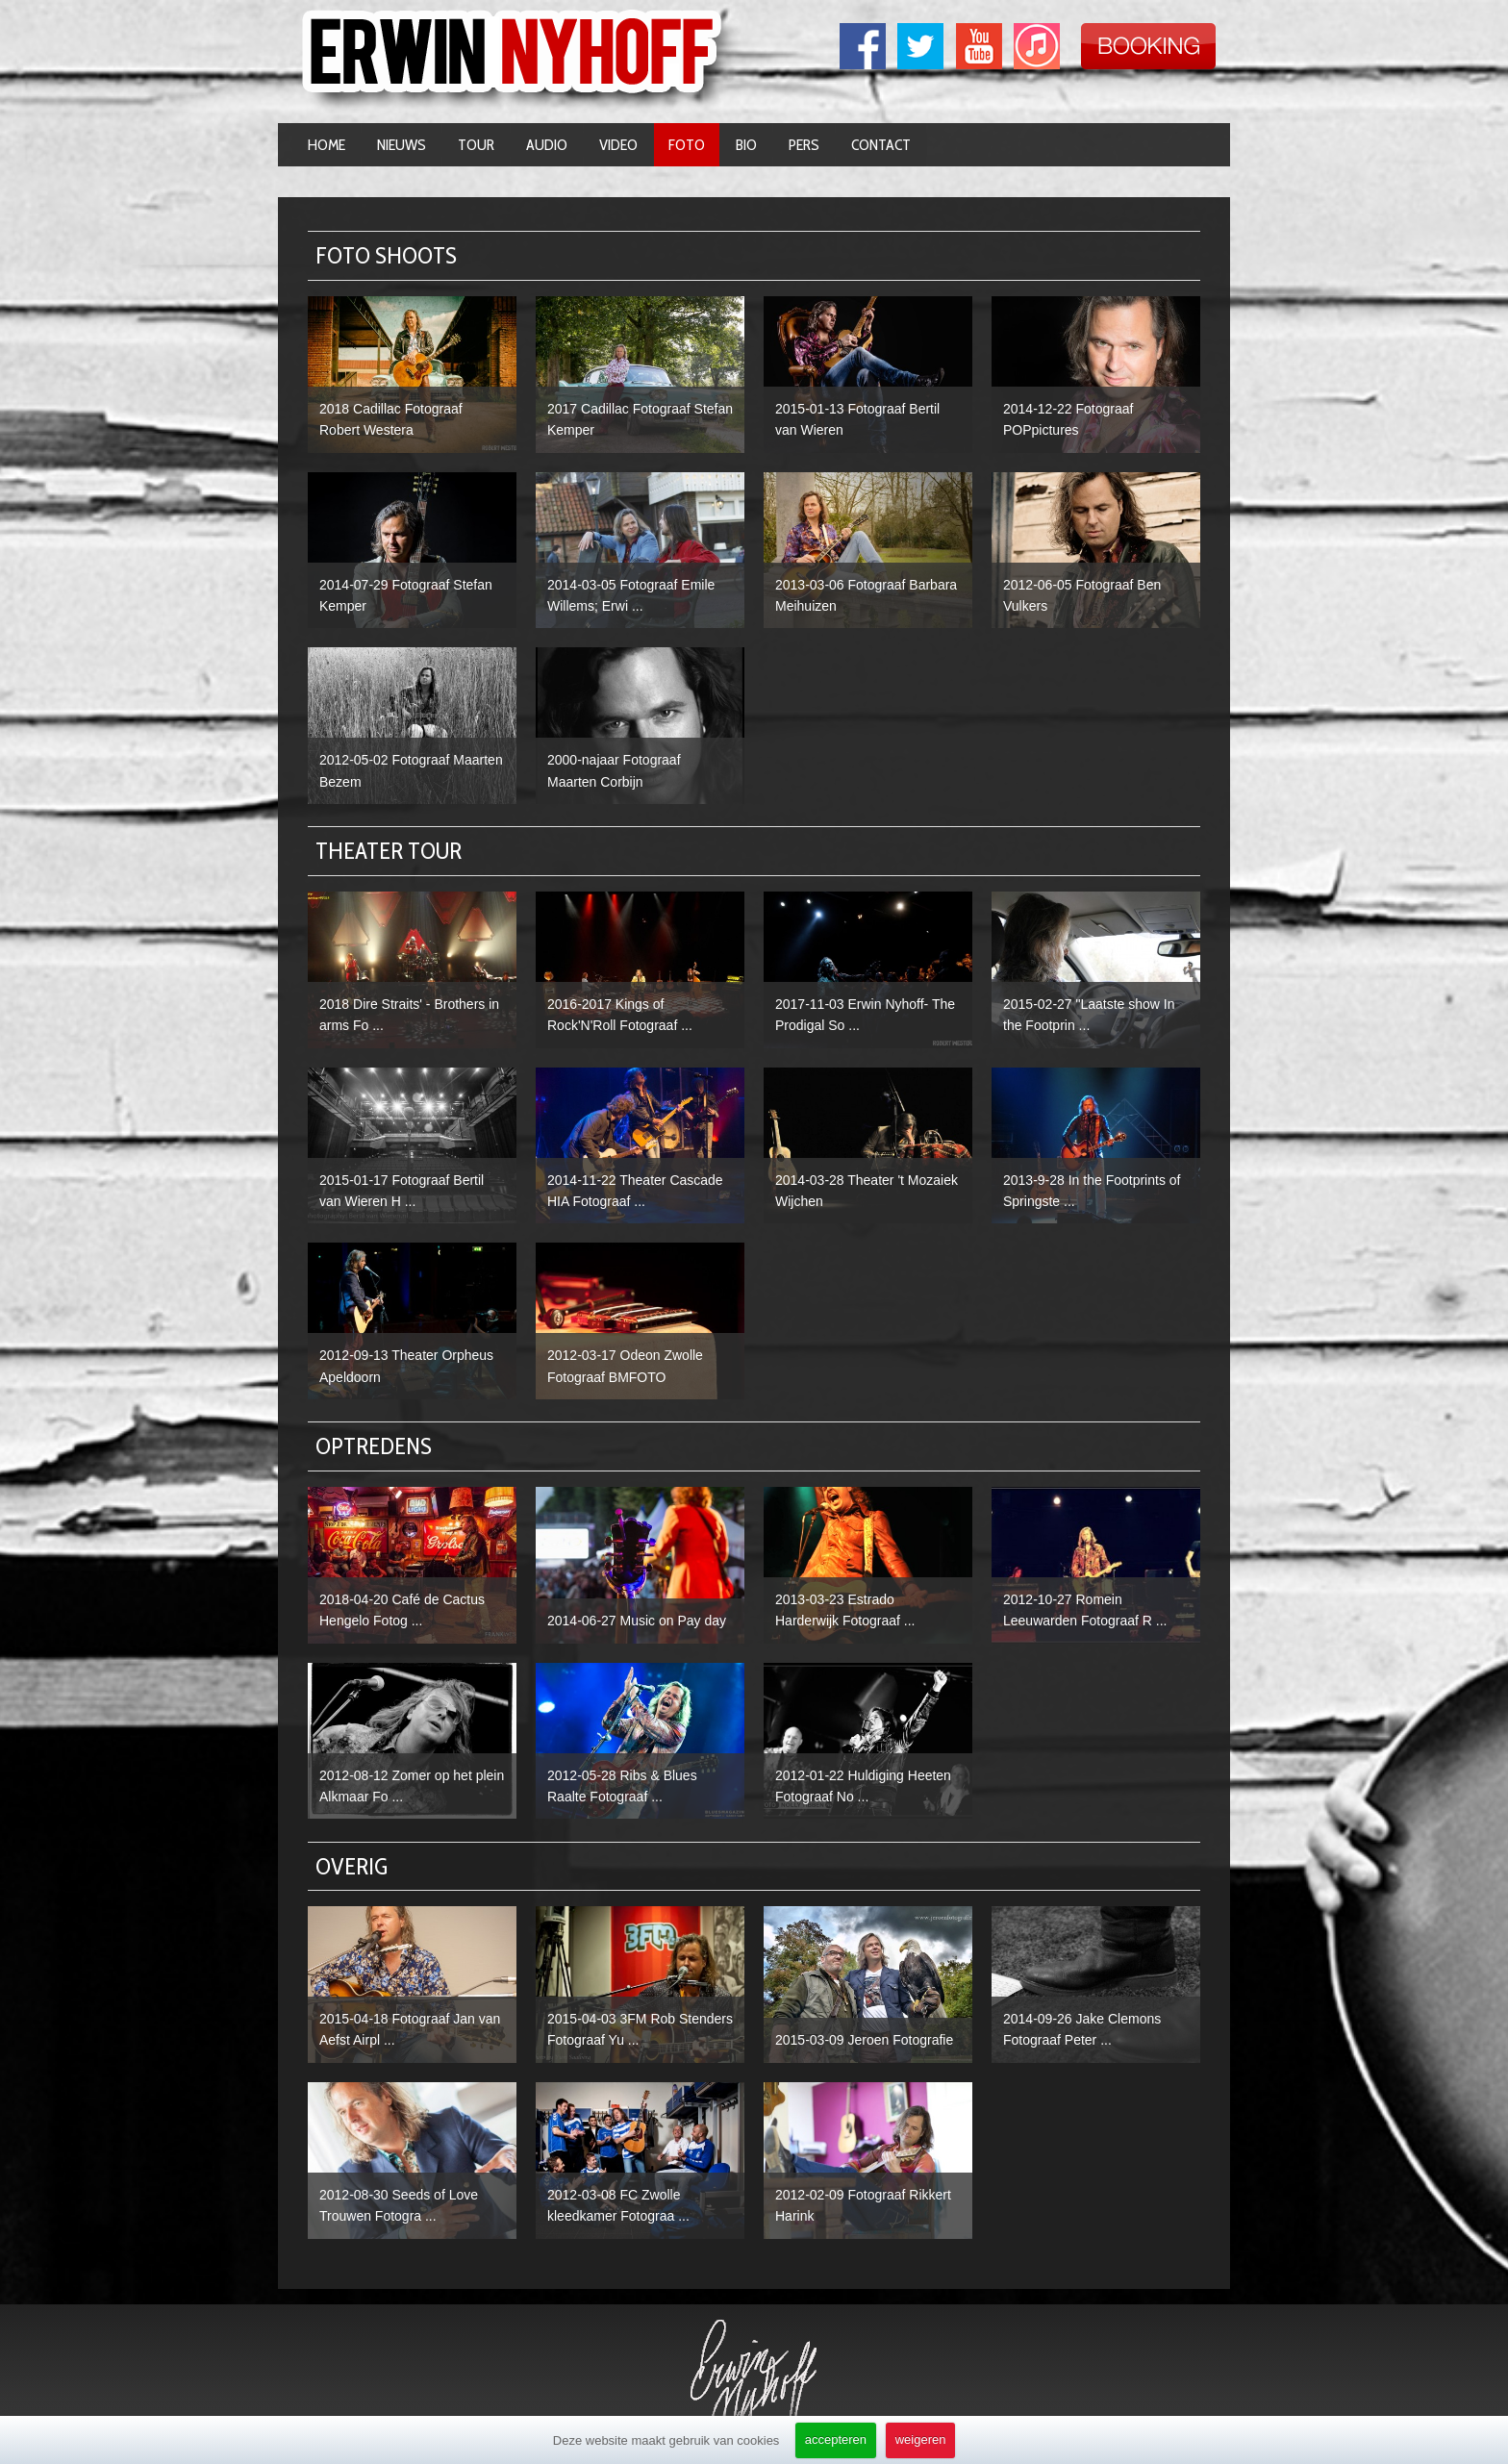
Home (326, 145)
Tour (476, 145)
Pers (804, 145)
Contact (881, 145)
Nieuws (401, 145)
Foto (686, 145)
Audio (546, 145)
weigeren (920, 2439)
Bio (746, 145)
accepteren (836, 2439)
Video (618, 145)
